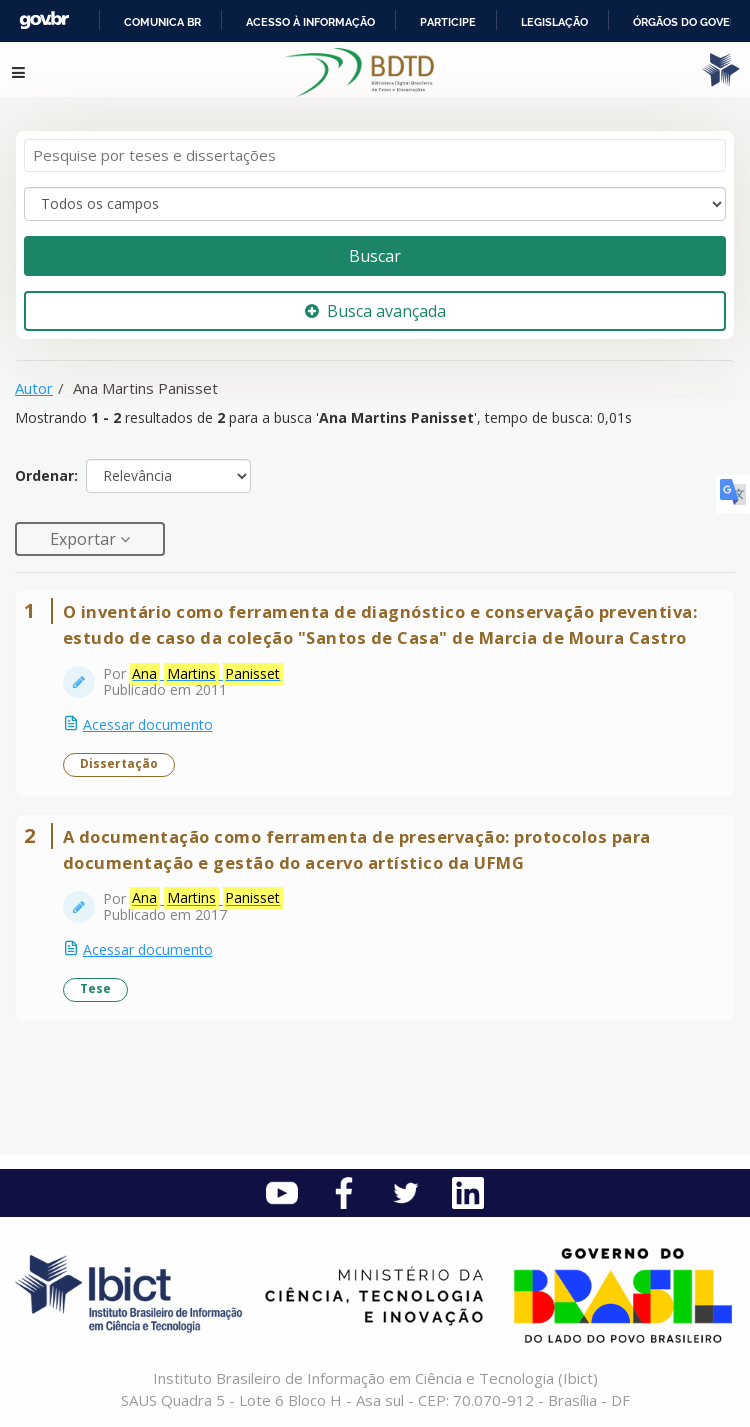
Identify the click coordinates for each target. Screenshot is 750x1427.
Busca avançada (375, 311)
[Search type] (375, 204)
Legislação (554, 22)
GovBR (44, 20)
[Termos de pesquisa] (375, 155)
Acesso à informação (310, 22)
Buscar (375, 256)
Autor (34, 388)
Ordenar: (46, 475)
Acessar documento (148, 724)
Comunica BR (162, 22)
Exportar (85, 539)
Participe (448, 22)
